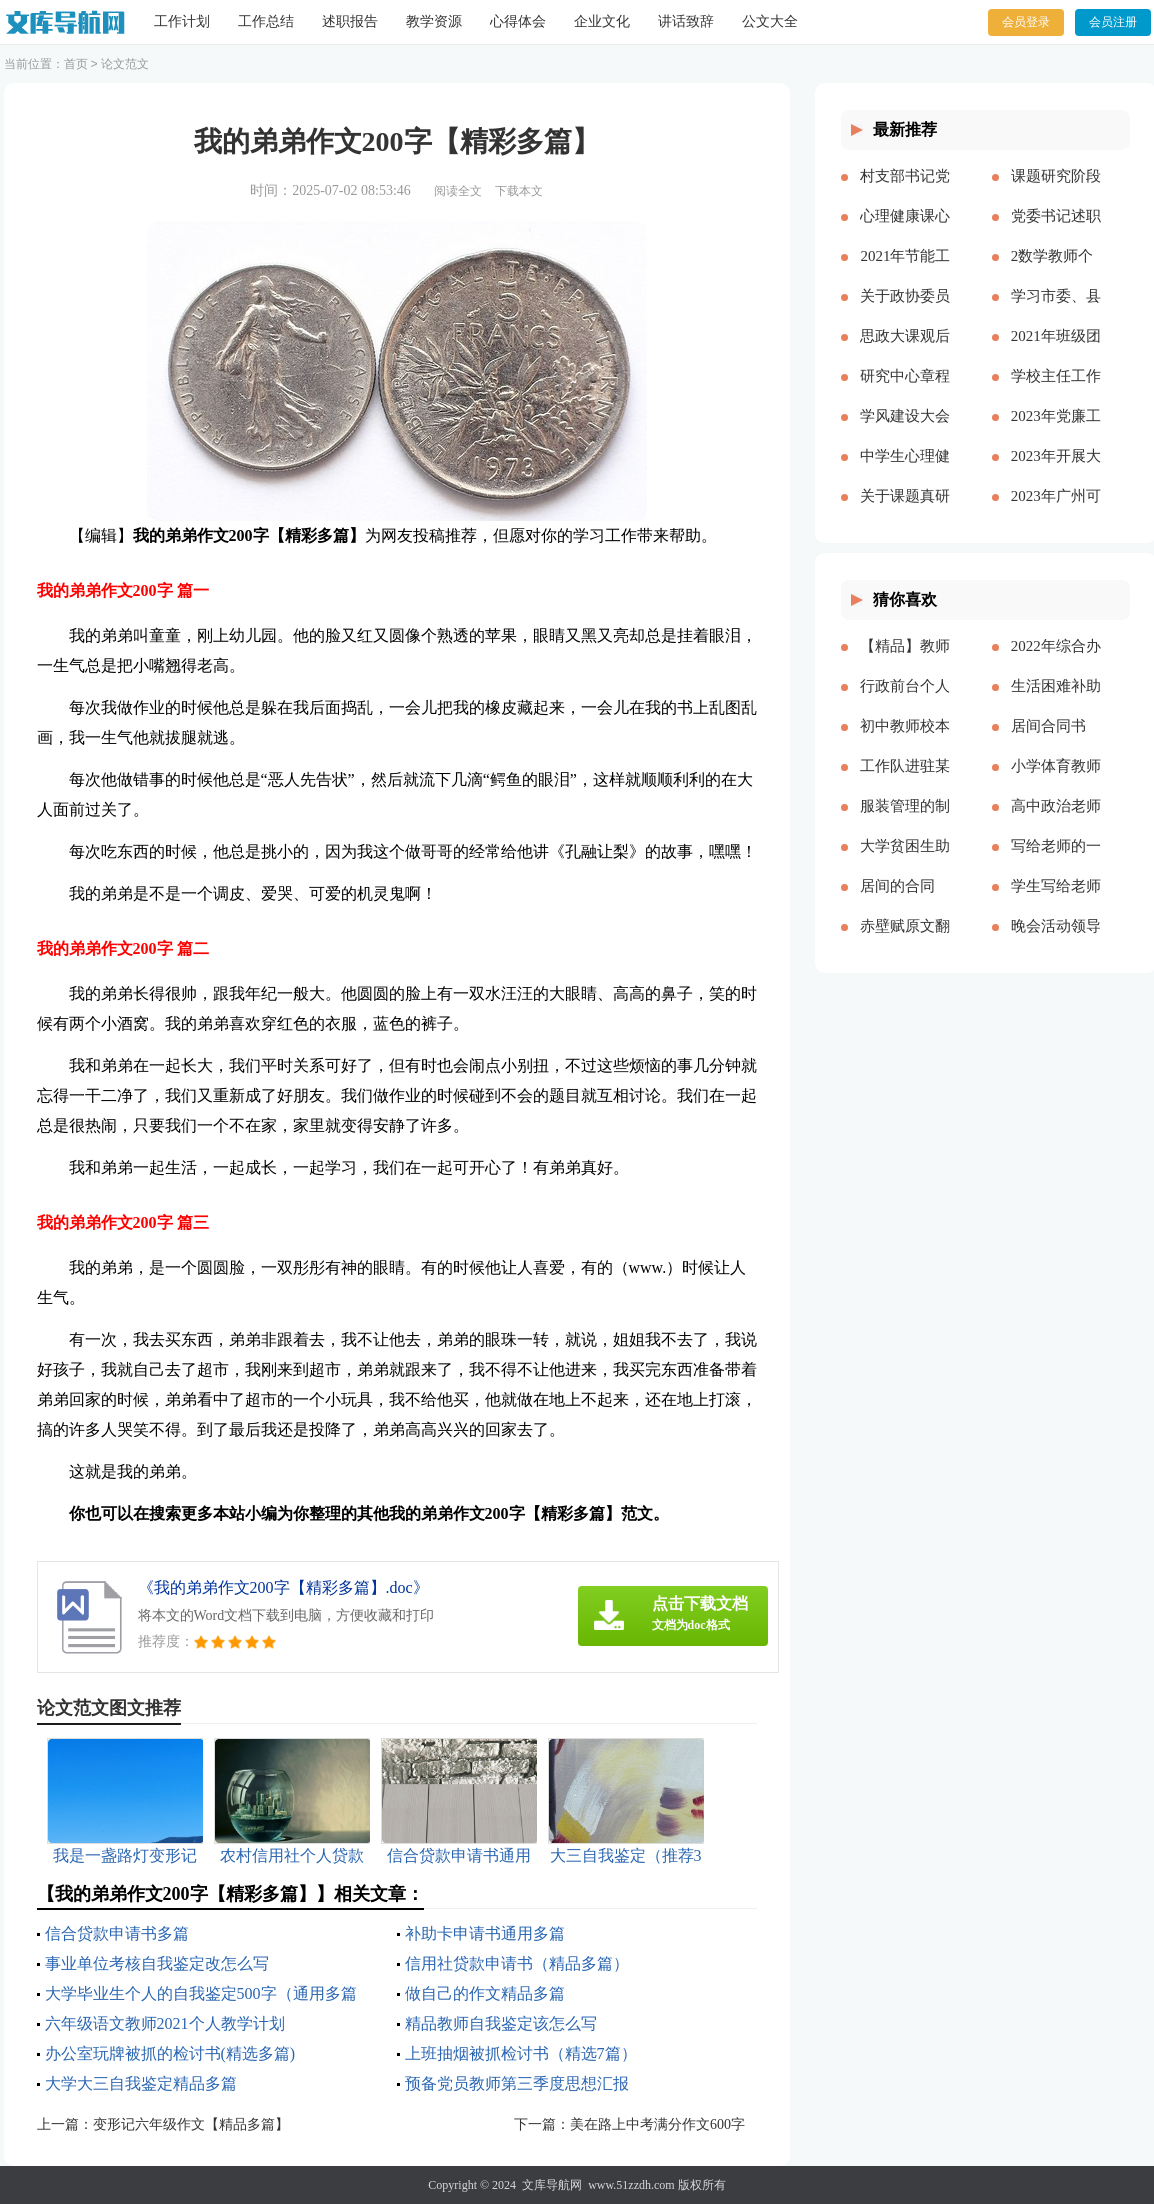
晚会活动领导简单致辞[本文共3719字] (1056, 942)
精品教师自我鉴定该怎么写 (501, 2023)
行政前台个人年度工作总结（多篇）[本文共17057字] (905, 702)
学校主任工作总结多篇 (1056, 392)
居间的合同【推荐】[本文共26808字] (904, 902)
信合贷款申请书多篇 (117, 1933)
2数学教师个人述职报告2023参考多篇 (1056, 272)
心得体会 (518, 21)
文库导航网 (552, 2185)
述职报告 (350, 21)
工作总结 (266, 21)
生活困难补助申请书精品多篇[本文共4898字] (1056, 702)
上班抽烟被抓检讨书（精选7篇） (521, 2053)
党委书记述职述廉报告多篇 (1056, 232)
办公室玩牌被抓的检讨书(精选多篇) (170, 2053)
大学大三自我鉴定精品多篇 (141, 2083)
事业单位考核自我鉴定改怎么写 (157, 1963)
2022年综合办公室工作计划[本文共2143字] (1056, 662)
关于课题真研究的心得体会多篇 (905, 512)
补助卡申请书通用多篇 (485, 1933)
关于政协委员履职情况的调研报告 (905, 312)
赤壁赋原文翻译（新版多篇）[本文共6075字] (905, 942)
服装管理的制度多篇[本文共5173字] (905, 822)
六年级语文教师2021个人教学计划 (165, 2023)
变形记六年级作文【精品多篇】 (191, 2124)
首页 (76, 64)
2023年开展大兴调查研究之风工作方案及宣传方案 (1056, 472)
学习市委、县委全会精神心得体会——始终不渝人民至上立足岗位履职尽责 (1056, 312)
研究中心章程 (905, 376)
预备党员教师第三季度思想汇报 (517, 2083)
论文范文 (125, 64)
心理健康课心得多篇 (905, 232)
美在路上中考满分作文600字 (657, 2124)
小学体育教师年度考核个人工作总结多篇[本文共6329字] (1056, 782)
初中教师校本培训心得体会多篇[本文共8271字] (905, 742)
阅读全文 (458, 191)
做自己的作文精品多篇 (485, 1993)
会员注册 (1113, 22)
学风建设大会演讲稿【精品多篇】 (905, 432)
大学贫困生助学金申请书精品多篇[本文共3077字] (905, 862)
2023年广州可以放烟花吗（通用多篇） (1056, 512)
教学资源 (434, 21)
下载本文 (519, 191)
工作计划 (182, 21)
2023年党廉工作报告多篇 (1056, 432)
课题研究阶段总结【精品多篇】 (1056, 192)
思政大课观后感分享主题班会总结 (905, 352)
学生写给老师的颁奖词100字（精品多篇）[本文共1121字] (1056, 902)
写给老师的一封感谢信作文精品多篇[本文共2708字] (1056, 862)
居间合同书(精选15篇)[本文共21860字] (1056, 742)
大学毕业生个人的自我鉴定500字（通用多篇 (201, 1993)
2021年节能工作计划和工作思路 (905, 272)
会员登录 (1026, 22)
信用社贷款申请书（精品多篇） (517, 1963)
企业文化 (602, 21)
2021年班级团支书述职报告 (1056, 352)
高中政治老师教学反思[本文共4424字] (1056, 822)
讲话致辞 (686, 21)
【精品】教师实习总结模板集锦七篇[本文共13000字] (905, 662)
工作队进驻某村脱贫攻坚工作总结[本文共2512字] (905, 782)
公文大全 (770, 21)
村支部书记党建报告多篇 (905, 192)
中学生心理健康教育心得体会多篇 (905, 472)
